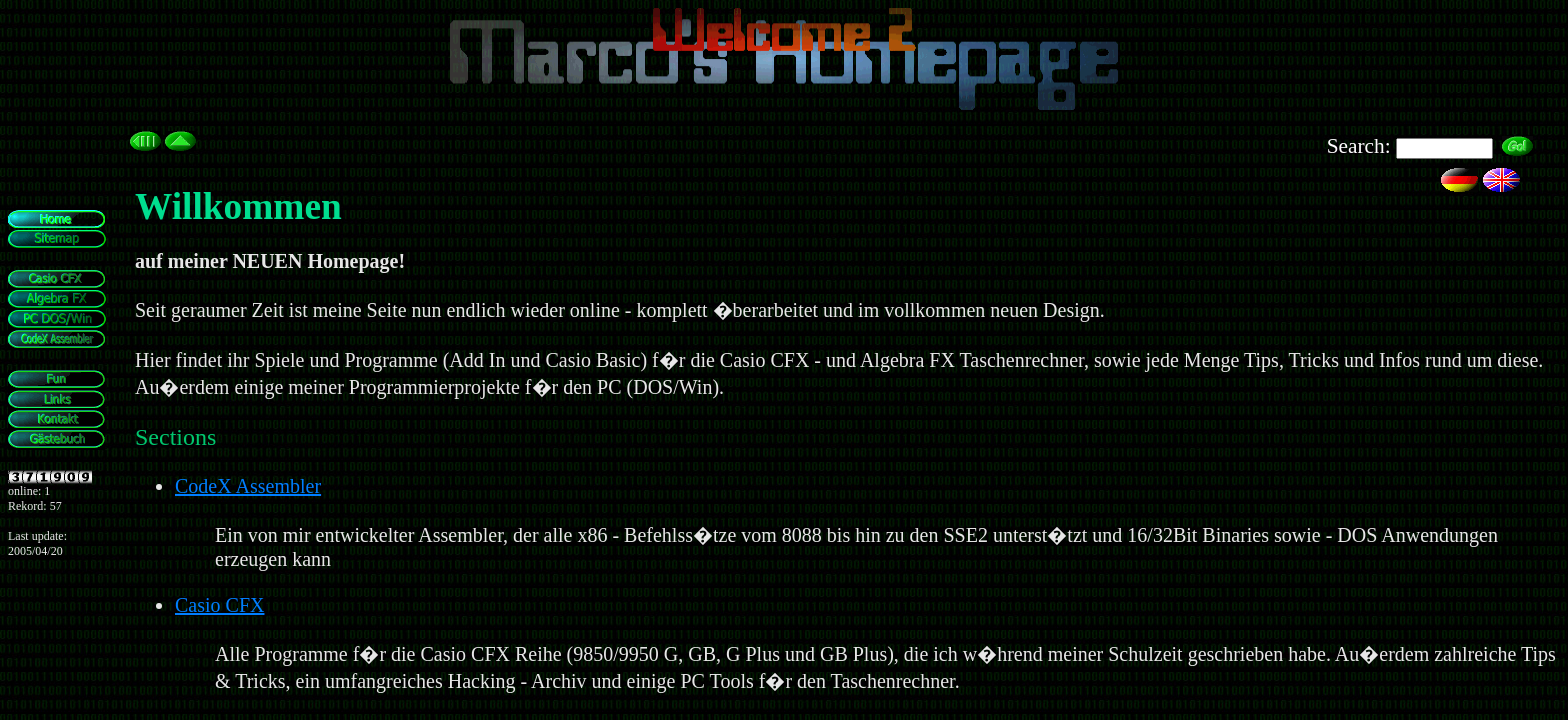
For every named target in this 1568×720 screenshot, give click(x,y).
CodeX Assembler (248, 486)
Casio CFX (219, 605)
